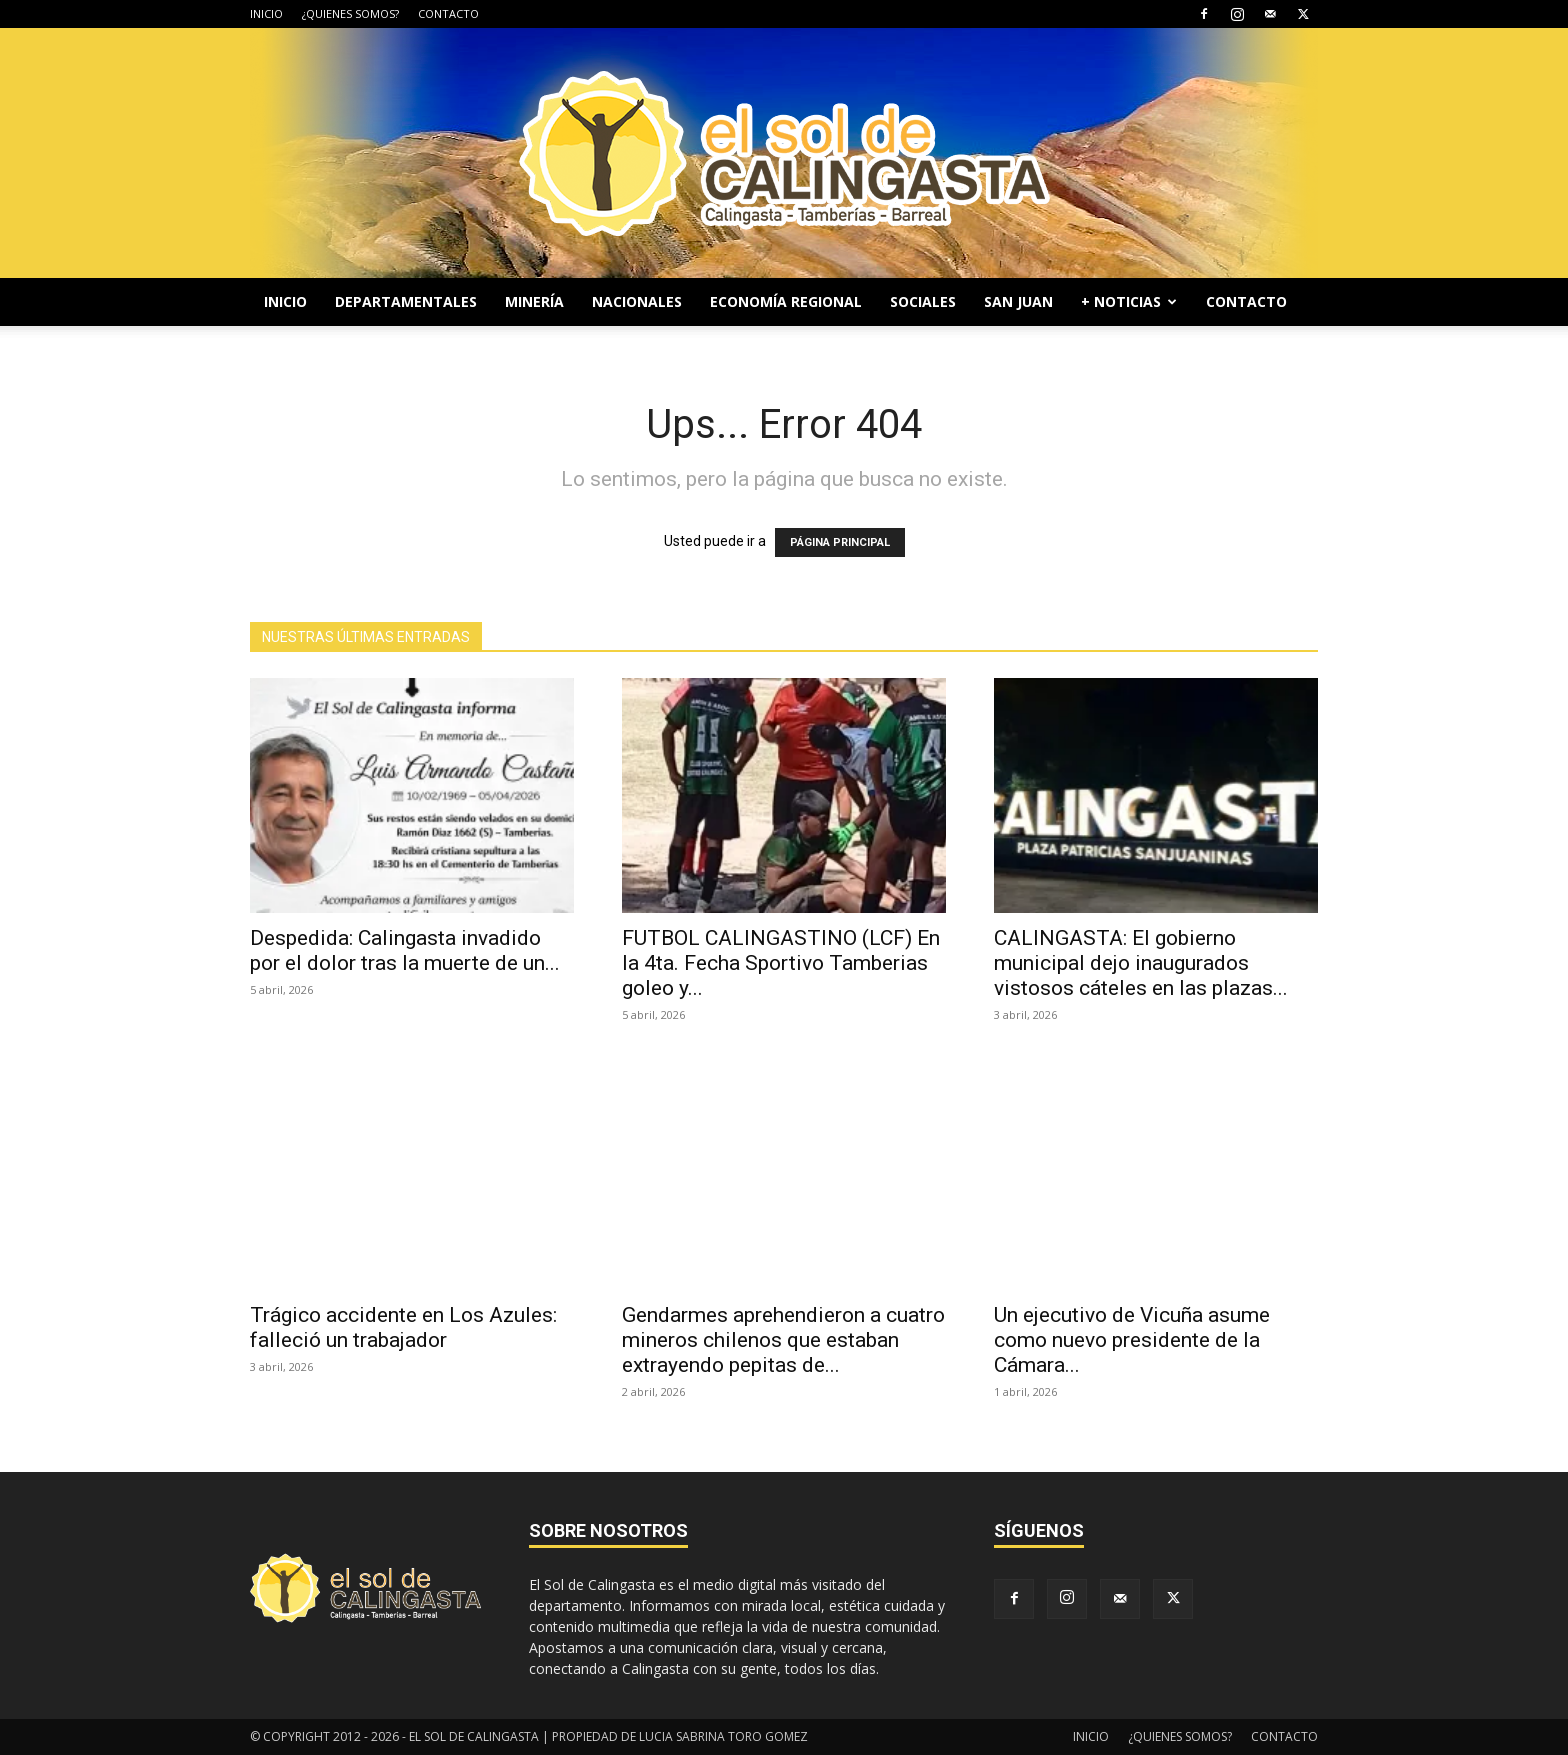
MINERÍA (534, 301)
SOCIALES (923, 301)
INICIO (266, 13)
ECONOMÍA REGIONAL (786, 301)
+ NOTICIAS (1129, 301)
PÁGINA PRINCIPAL (840, 542)
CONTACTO (448, 13)
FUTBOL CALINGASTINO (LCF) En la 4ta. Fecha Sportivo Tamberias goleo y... (781, 963)
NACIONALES (637, 301)
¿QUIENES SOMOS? (350, 13)
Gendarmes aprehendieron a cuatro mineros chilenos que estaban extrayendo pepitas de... (783, 1340)
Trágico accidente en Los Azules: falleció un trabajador (403, 1327)
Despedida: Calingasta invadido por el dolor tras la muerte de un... (405, 950)
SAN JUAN (1018, 301)
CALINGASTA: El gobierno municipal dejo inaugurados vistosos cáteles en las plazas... (1141, 963)
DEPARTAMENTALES (406, 301)
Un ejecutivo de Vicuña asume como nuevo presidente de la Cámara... (1132, 1340)
